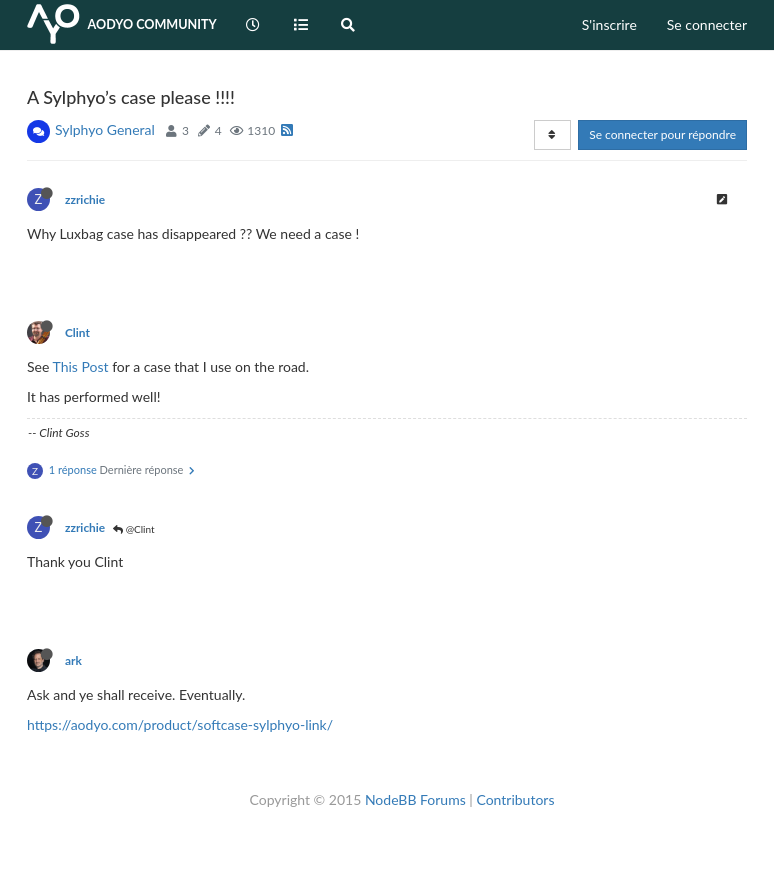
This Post (81, 366)
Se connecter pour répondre (662, 134)
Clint (77, 332)
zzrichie (85, 199)
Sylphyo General (105, 129)
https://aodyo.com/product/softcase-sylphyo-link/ (180, 724)
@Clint (133, 529)
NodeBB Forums (415, 799)
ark (73, 660)
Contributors (515, 799)
